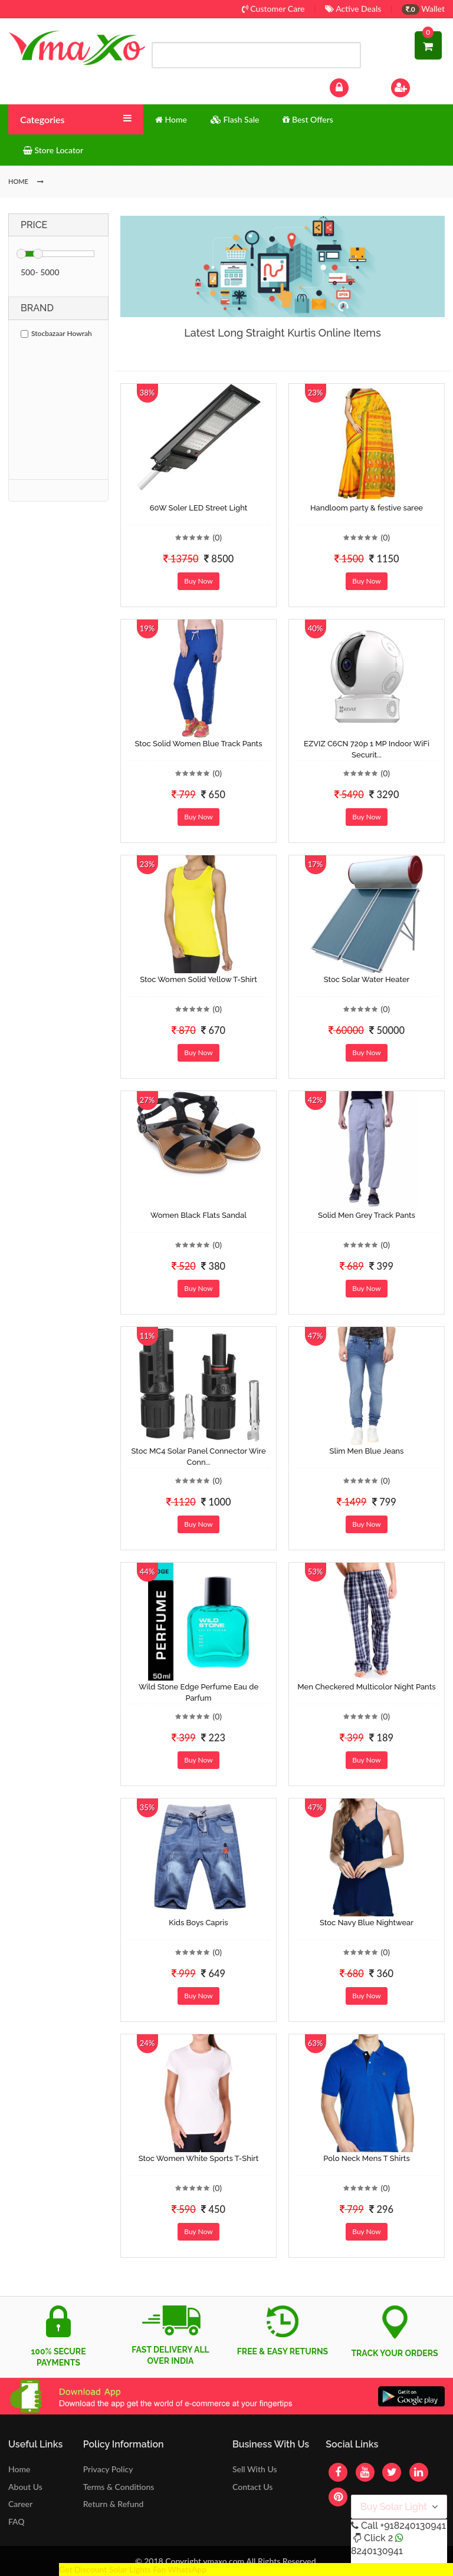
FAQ (16, 2521)
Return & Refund (113, 2504)
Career (20, 2504)
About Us (25, 2487)
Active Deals (353, 9)
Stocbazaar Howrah (56, 333)
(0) (217, 537)
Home (19, 2469)
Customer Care (273, 9)
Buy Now (198, 581)
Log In (352, 86)
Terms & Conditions (119, 2487)
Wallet (423, 9)
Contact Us (252, 2487)
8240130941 (377, 2551)
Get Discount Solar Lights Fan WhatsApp (132, 2569)
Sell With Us (254, 2469)
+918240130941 (412, 2525)
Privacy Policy (108, 2469)
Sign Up (416, 86)
